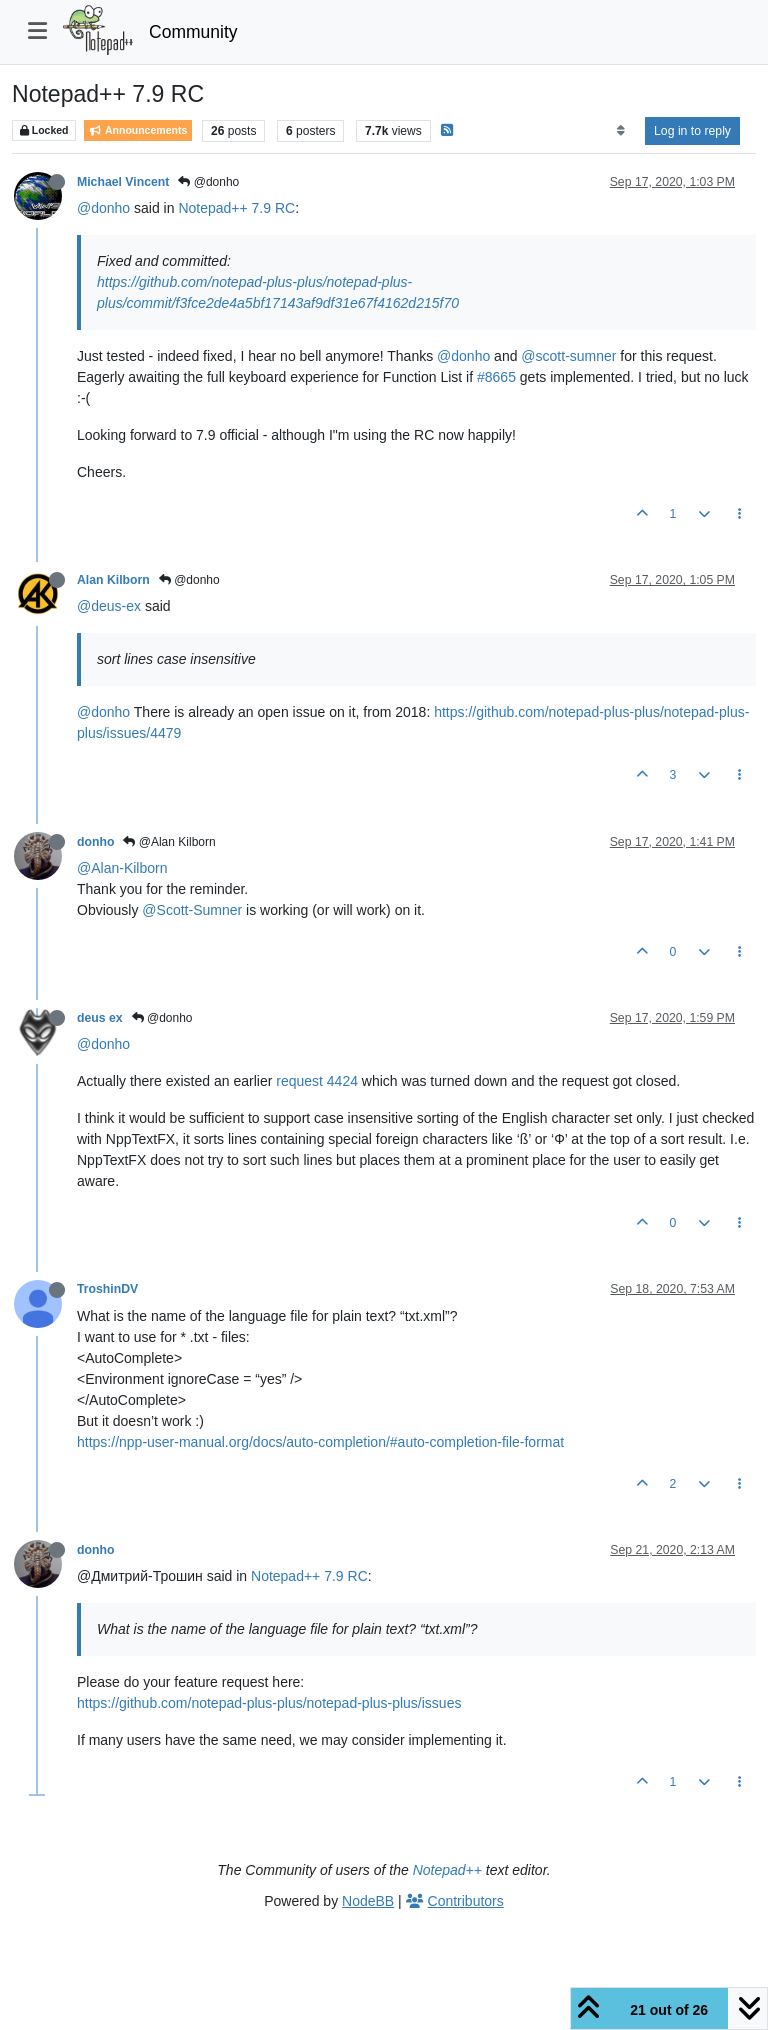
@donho (208, 182)
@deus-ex (109, 606)
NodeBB (368, 1901)
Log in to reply (692, 131)
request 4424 (319, 1081)
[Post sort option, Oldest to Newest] (620, 131)
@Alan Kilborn (169, 842)
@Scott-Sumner (192, 910)
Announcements (138, 130)
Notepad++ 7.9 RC (236, 208)
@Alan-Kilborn (122, 868)
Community (193, 32)
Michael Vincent (123, 182)
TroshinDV (107, 1289)
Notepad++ (447, 1870)
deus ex (100, 1018)
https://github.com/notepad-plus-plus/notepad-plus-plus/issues (269, 1703)
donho (95, 842)
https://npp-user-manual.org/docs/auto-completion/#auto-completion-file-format (320, 1442)
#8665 (496, 377)
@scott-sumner (568, 356)
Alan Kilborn (113, 580)
